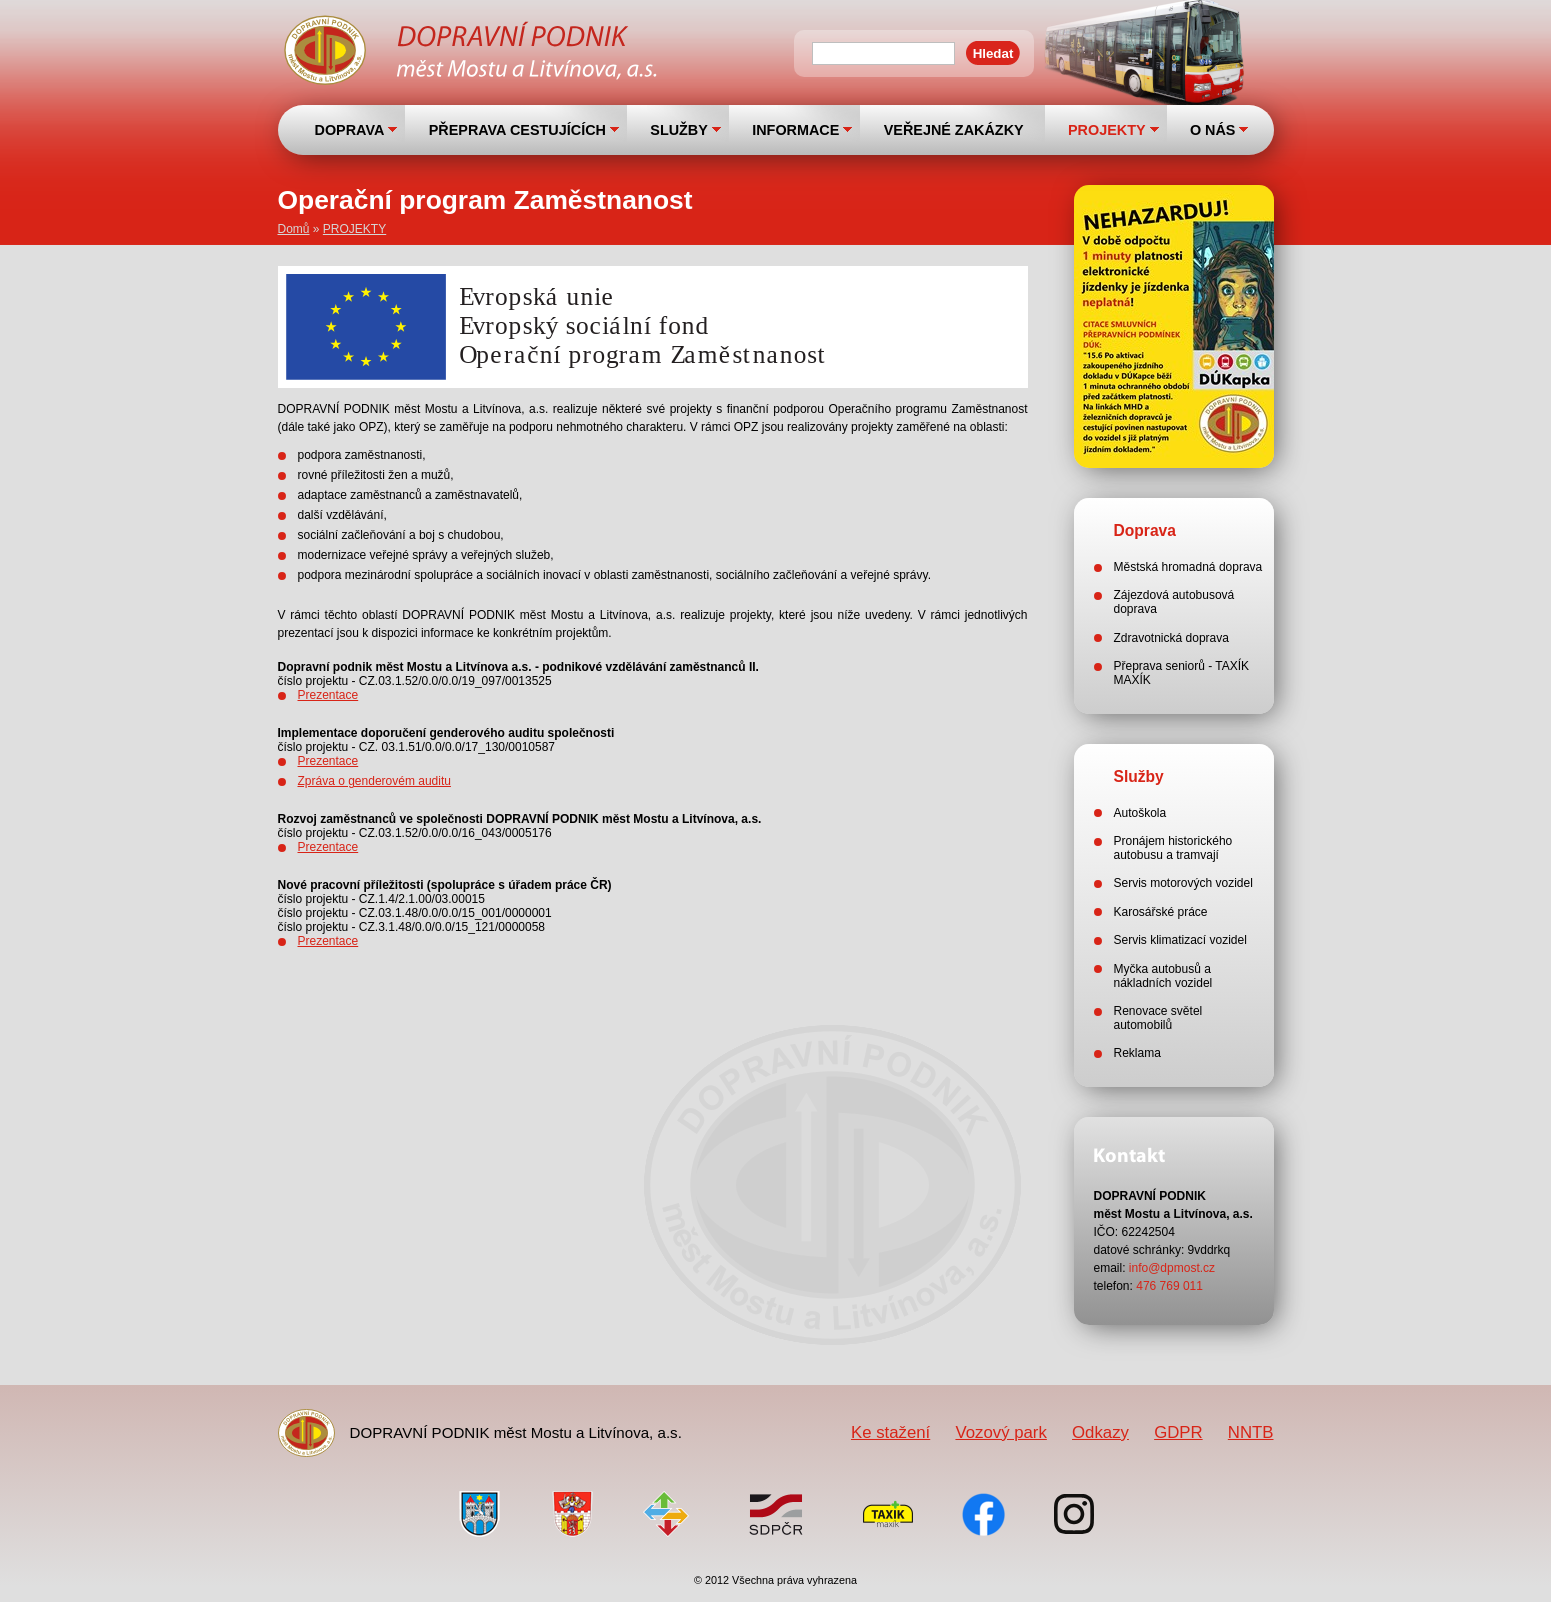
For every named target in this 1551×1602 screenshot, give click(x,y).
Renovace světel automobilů (1158, 1018)
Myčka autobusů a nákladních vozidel (1163, 976)
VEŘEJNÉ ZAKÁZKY (954, 130)
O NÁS (1213, 130)
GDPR (1178, 1432)
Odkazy (1100, 1432)
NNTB (1251, 1432)
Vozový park (1000, 1432)
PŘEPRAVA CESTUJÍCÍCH (517, 130)
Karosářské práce (1161, 912)
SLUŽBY (679, 130)
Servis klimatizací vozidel (1180, 940)
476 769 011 (1169, 1286)
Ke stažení (890, 1432)
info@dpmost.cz (1172, 1268)
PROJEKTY (1107, 130)
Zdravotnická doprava (1171, 638)
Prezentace (328, 695)
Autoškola (1140, 813)
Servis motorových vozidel (1183, 883)
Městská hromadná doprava (1188, 567)
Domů (294, 229)
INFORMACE (795, 130)
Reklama (1137, 1053)
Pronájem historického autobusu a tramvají (1173, 848)
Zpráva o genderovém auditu (374, 781)
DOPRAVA (350, 130)
